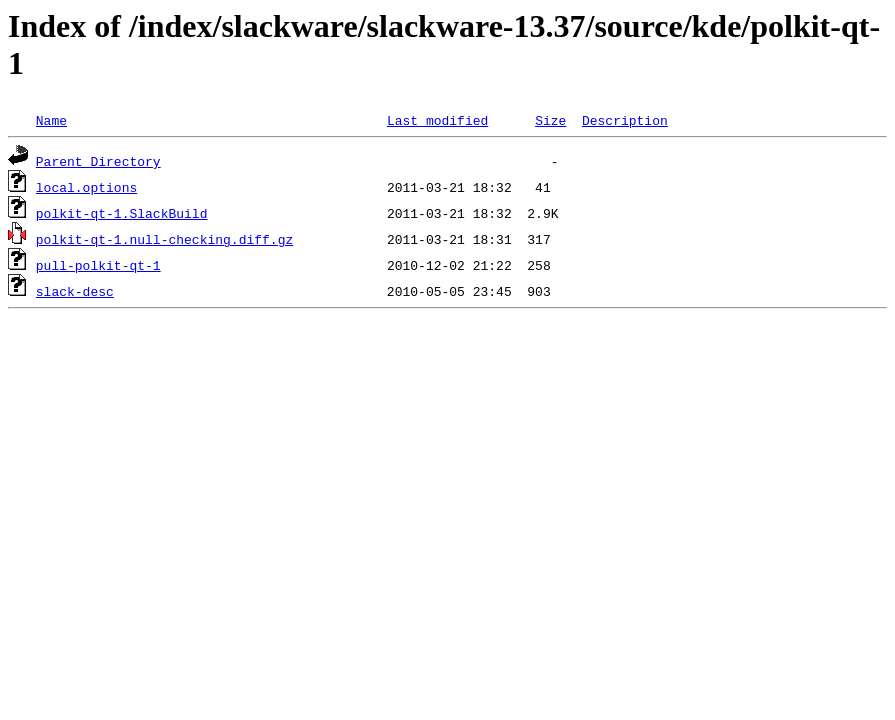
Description (625, 120)
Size (550, 120)
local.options (86, 187)
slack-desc (75, 291)
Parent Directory (98, 161)
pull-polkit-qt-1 (98, 265)
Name (51, 120)
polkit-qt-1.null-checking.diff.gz (164, 239)
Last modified (437, 120)
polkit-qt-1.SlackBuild (122, 213)
